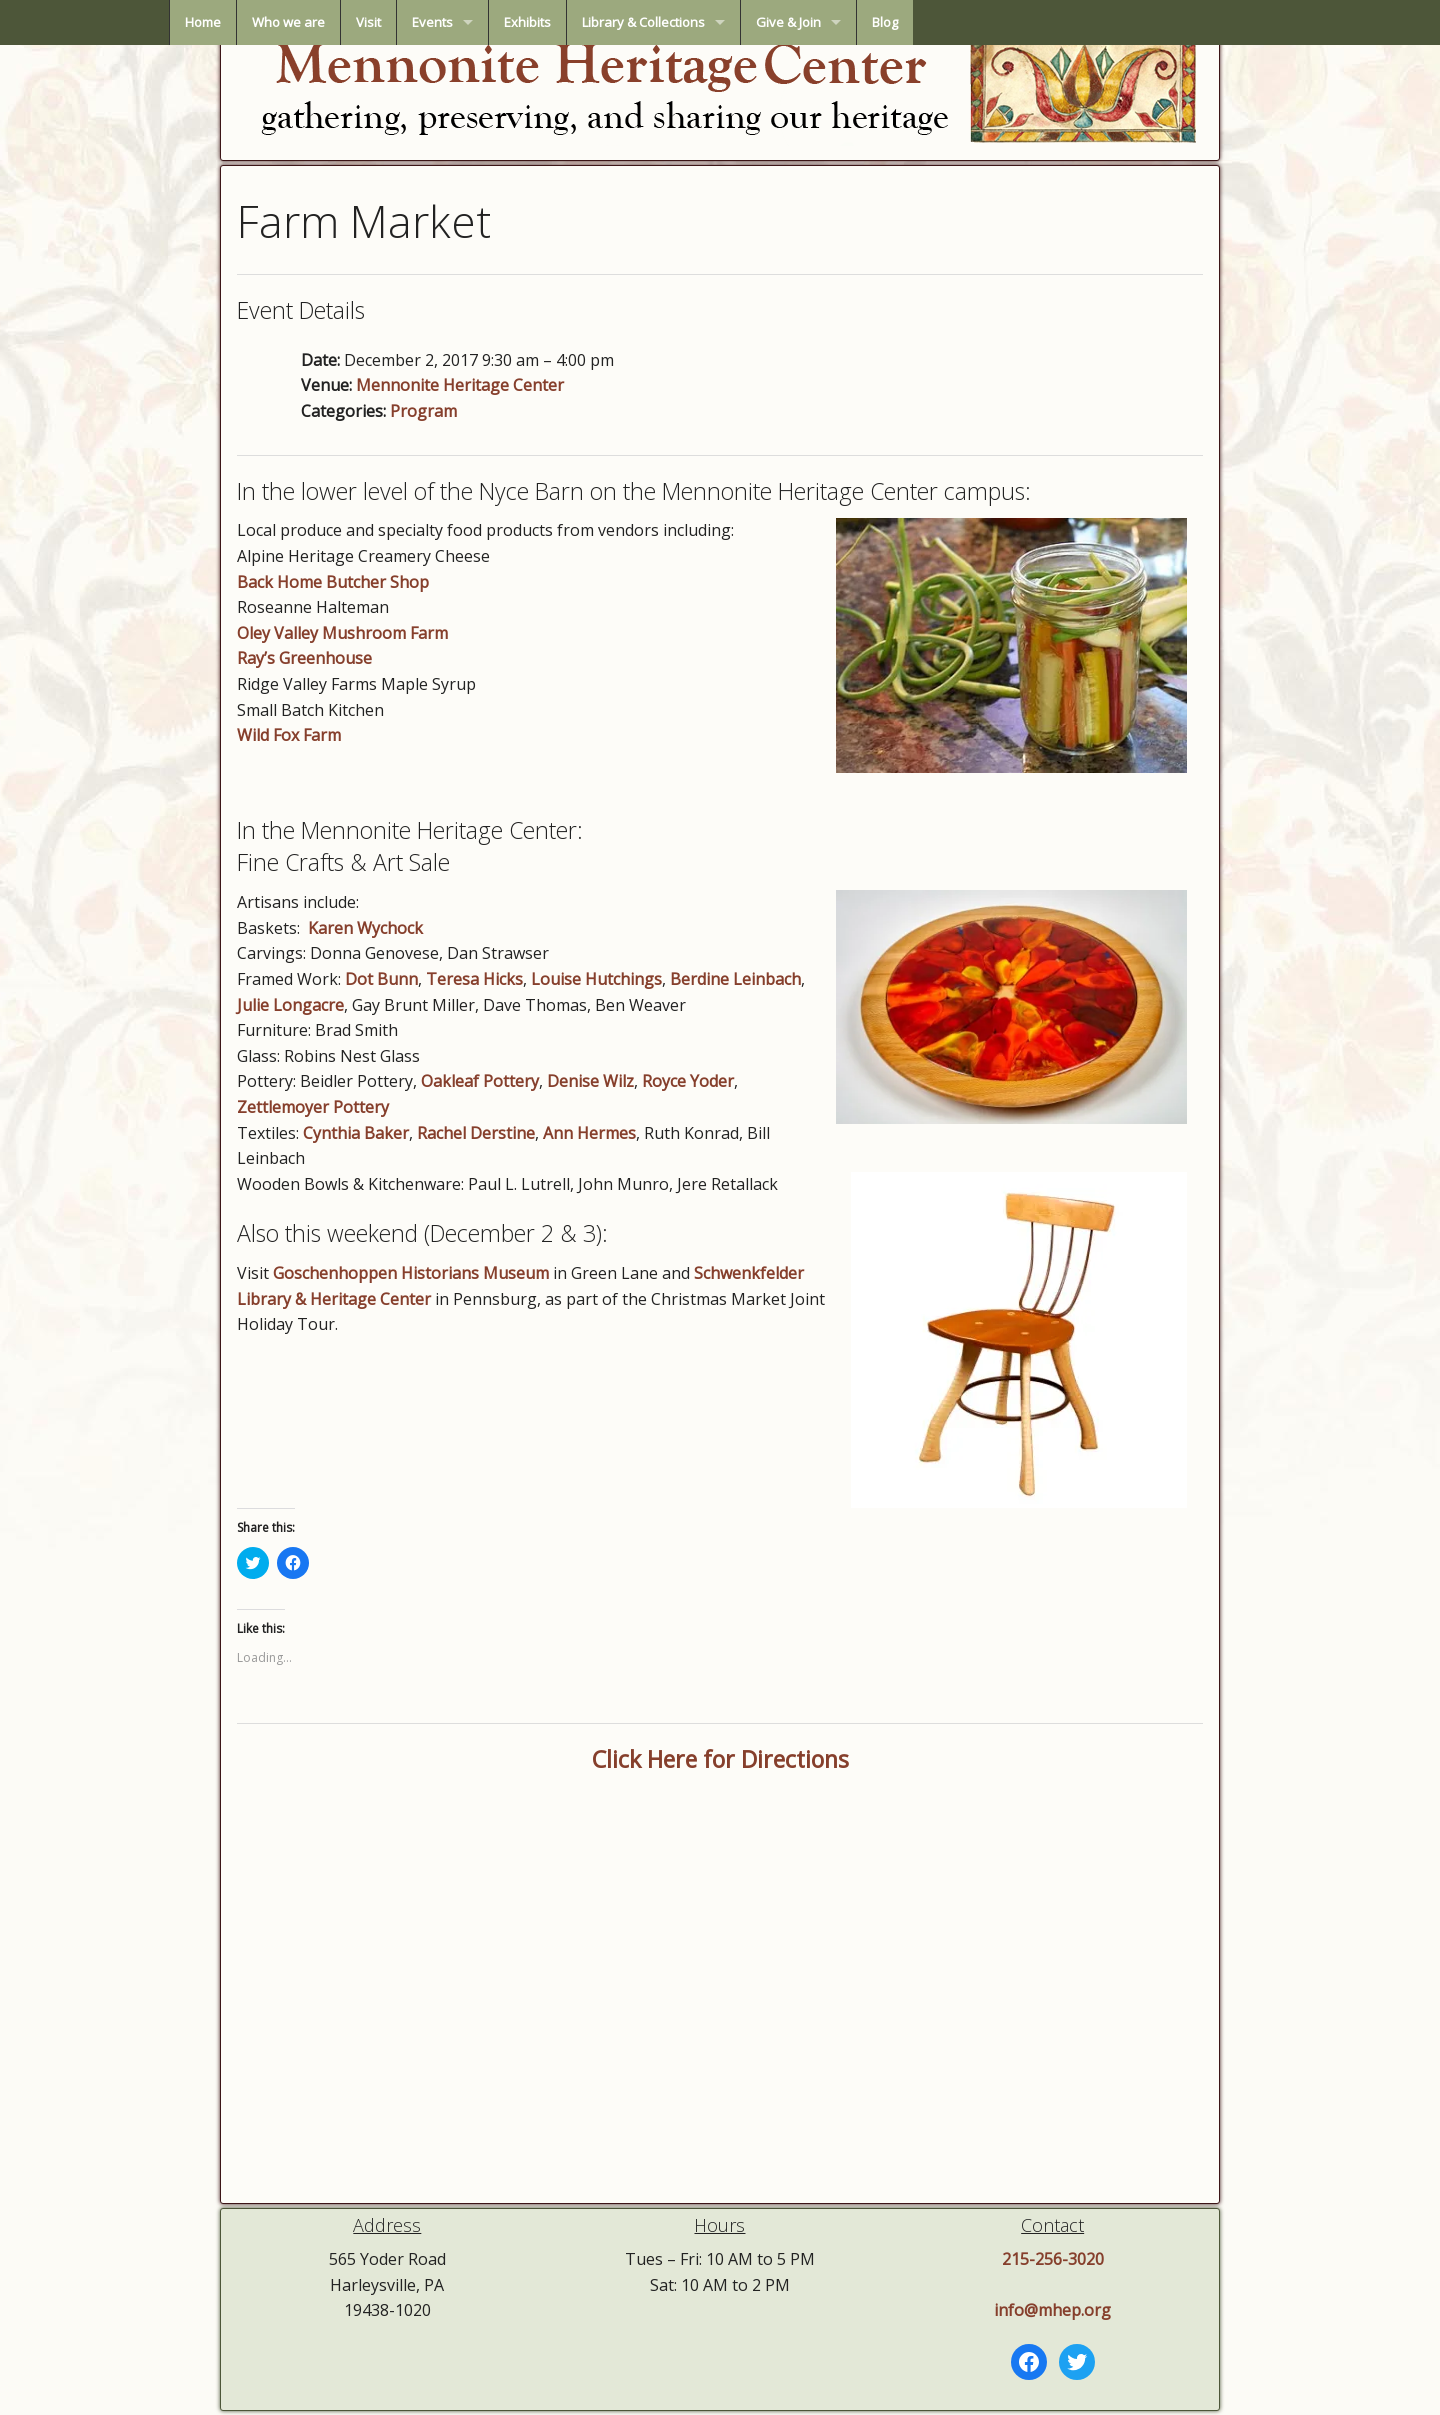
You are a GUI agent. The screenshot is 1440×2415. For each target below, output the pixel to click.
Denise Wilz (590, 1081)
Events (611, 22)
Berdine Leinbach (735, 979)
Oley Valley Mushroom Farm (342, 633)
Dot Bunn (381, 979)
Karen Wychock (365, 928)
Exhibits (706, 22)
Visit (547, 22)
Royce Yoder (688, 1081)
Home (382, 22)
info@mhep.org (1052, 2310)
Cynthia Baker (356, 1133)
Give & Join (967, 22)
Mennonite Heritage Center (460, 385)
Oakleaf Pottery (480, 1081)
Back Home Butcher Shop (333, 582)
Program (423, 411)
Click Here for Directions (720, 1759)
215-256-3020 (1053, 2259)
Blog (1064, 22)
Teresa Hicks (474, 979)
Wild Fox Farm (289, 735)
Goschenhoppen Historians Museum (411, 1273)
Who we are (467, 22)
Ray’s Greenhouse (304, 658)
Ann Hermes (589, 1133)
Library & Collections (822, 22)
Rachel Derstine (476, 1133)
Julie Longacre (290, 1005)
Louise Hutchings (596, 979)
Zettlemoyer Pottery (313, 1107)
